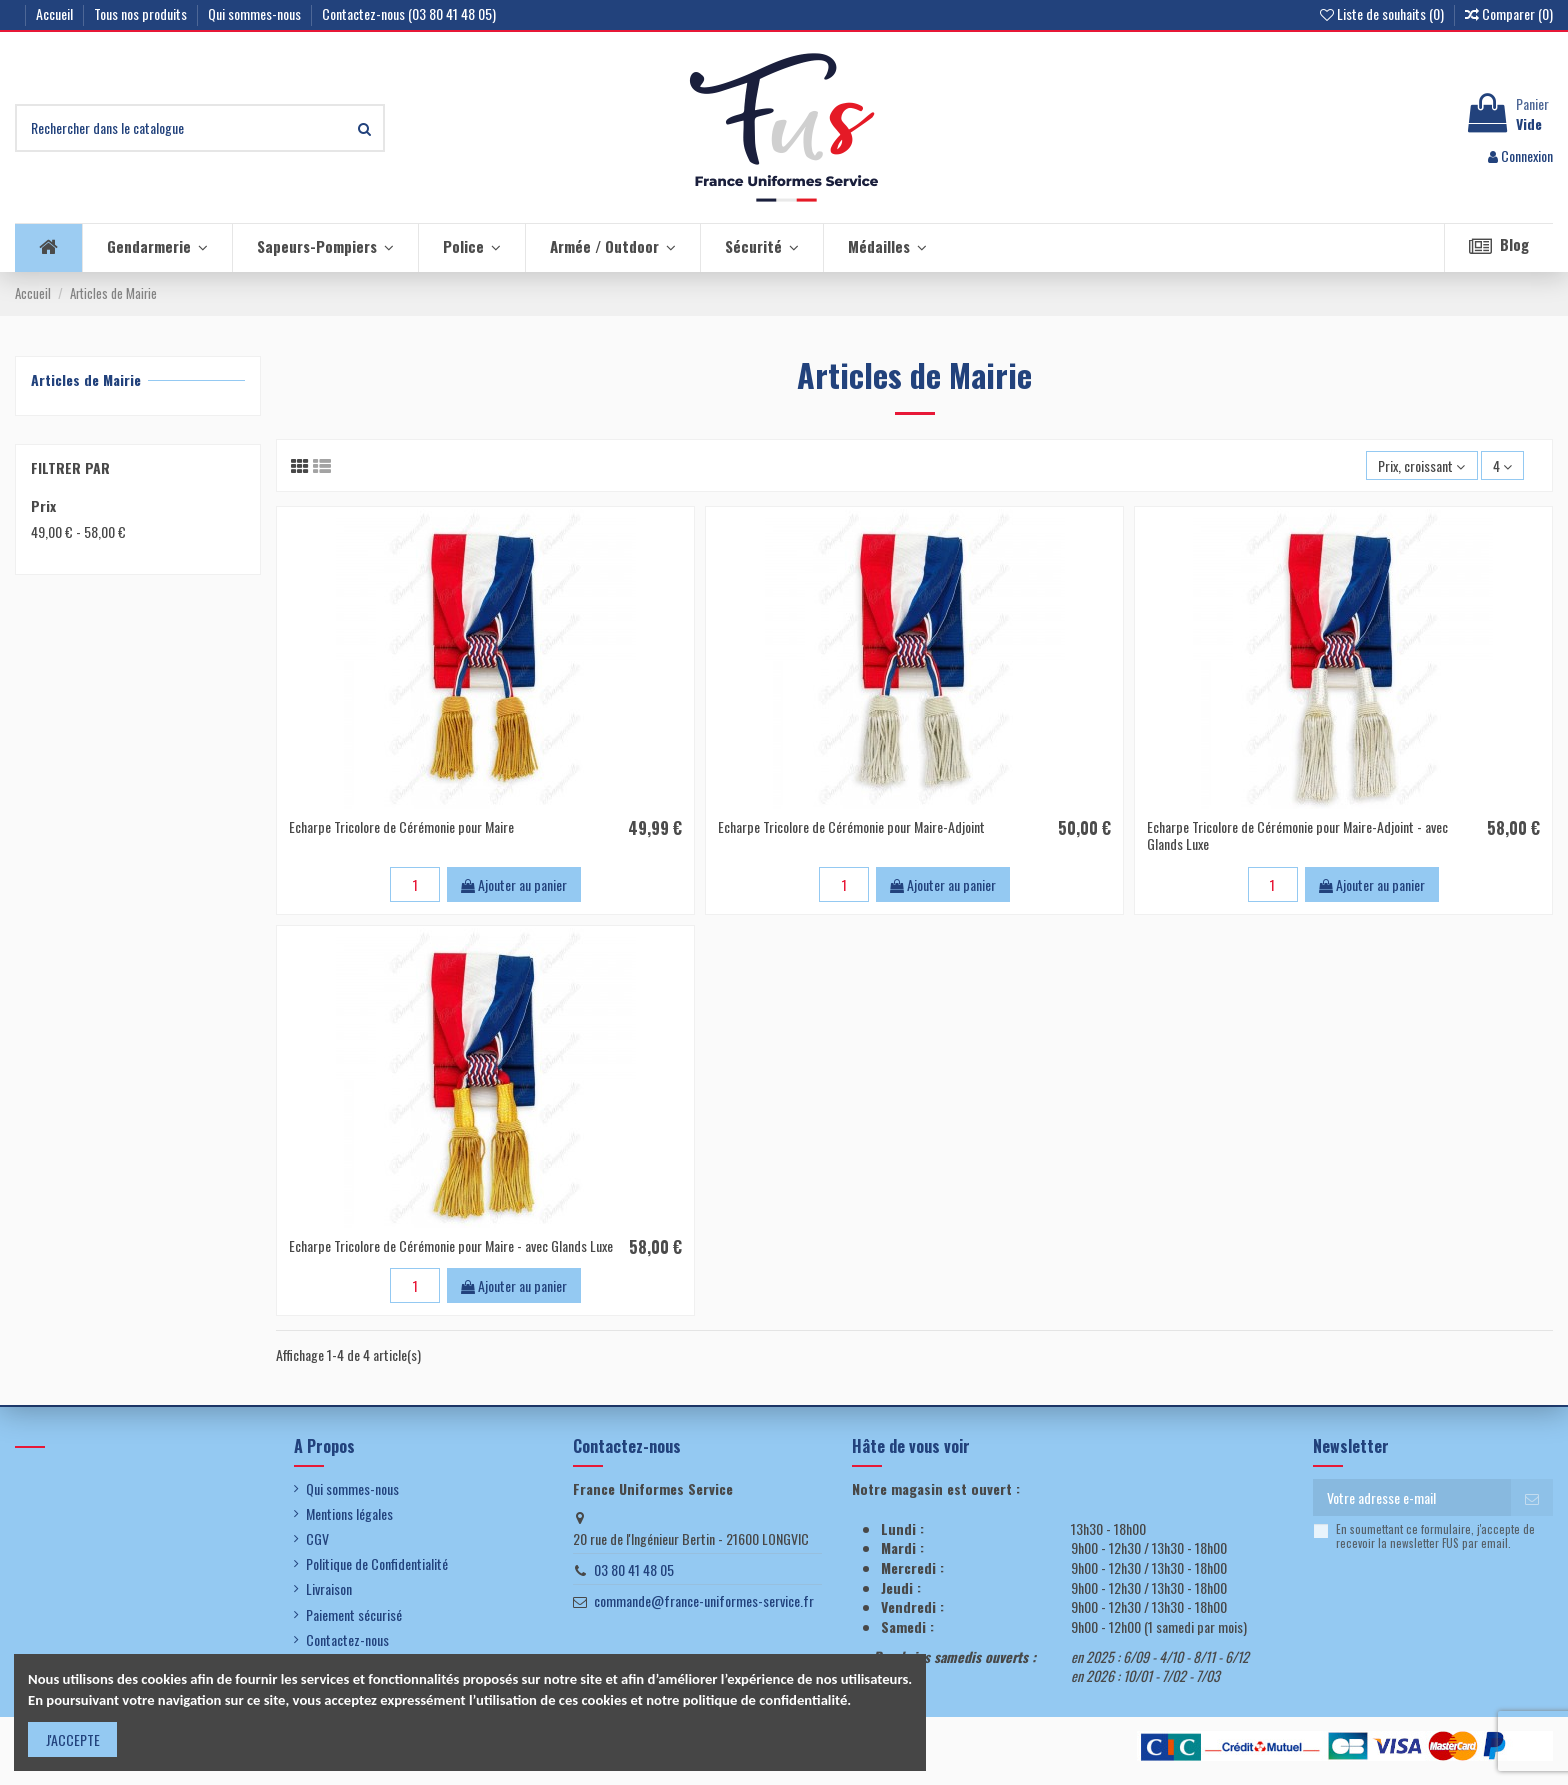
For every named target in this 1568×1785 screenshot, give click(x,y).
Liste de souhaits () (1383, 13)
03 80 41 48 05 (634, 1569)
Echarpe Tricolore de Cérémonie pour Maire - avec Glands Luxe (451, 1245)
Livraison (329, 1589)
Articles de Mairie (86, 379)
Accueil (56, 13)
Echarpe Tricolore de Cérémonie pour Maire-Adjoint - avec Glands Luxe (1297, 835)
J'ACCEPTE (73, 1739)
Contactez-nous (347, 1640)
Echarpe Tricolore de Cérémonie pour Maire (401, 826)
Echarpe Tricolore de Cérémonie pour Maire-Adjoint (851, 826)
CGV (317, 1539)
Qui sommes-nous (256, 13)
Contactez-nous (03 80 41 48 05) (409, 13)
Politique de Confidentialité (377, 1564)
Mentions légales (349, 1514)
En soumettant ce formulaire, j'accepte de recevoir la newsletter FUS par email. (1435, 1536)
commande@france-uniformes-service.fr (704, 1600)
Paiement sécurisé (354, 1615)
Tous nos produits (142, 13)
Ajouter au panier (514, 884)
